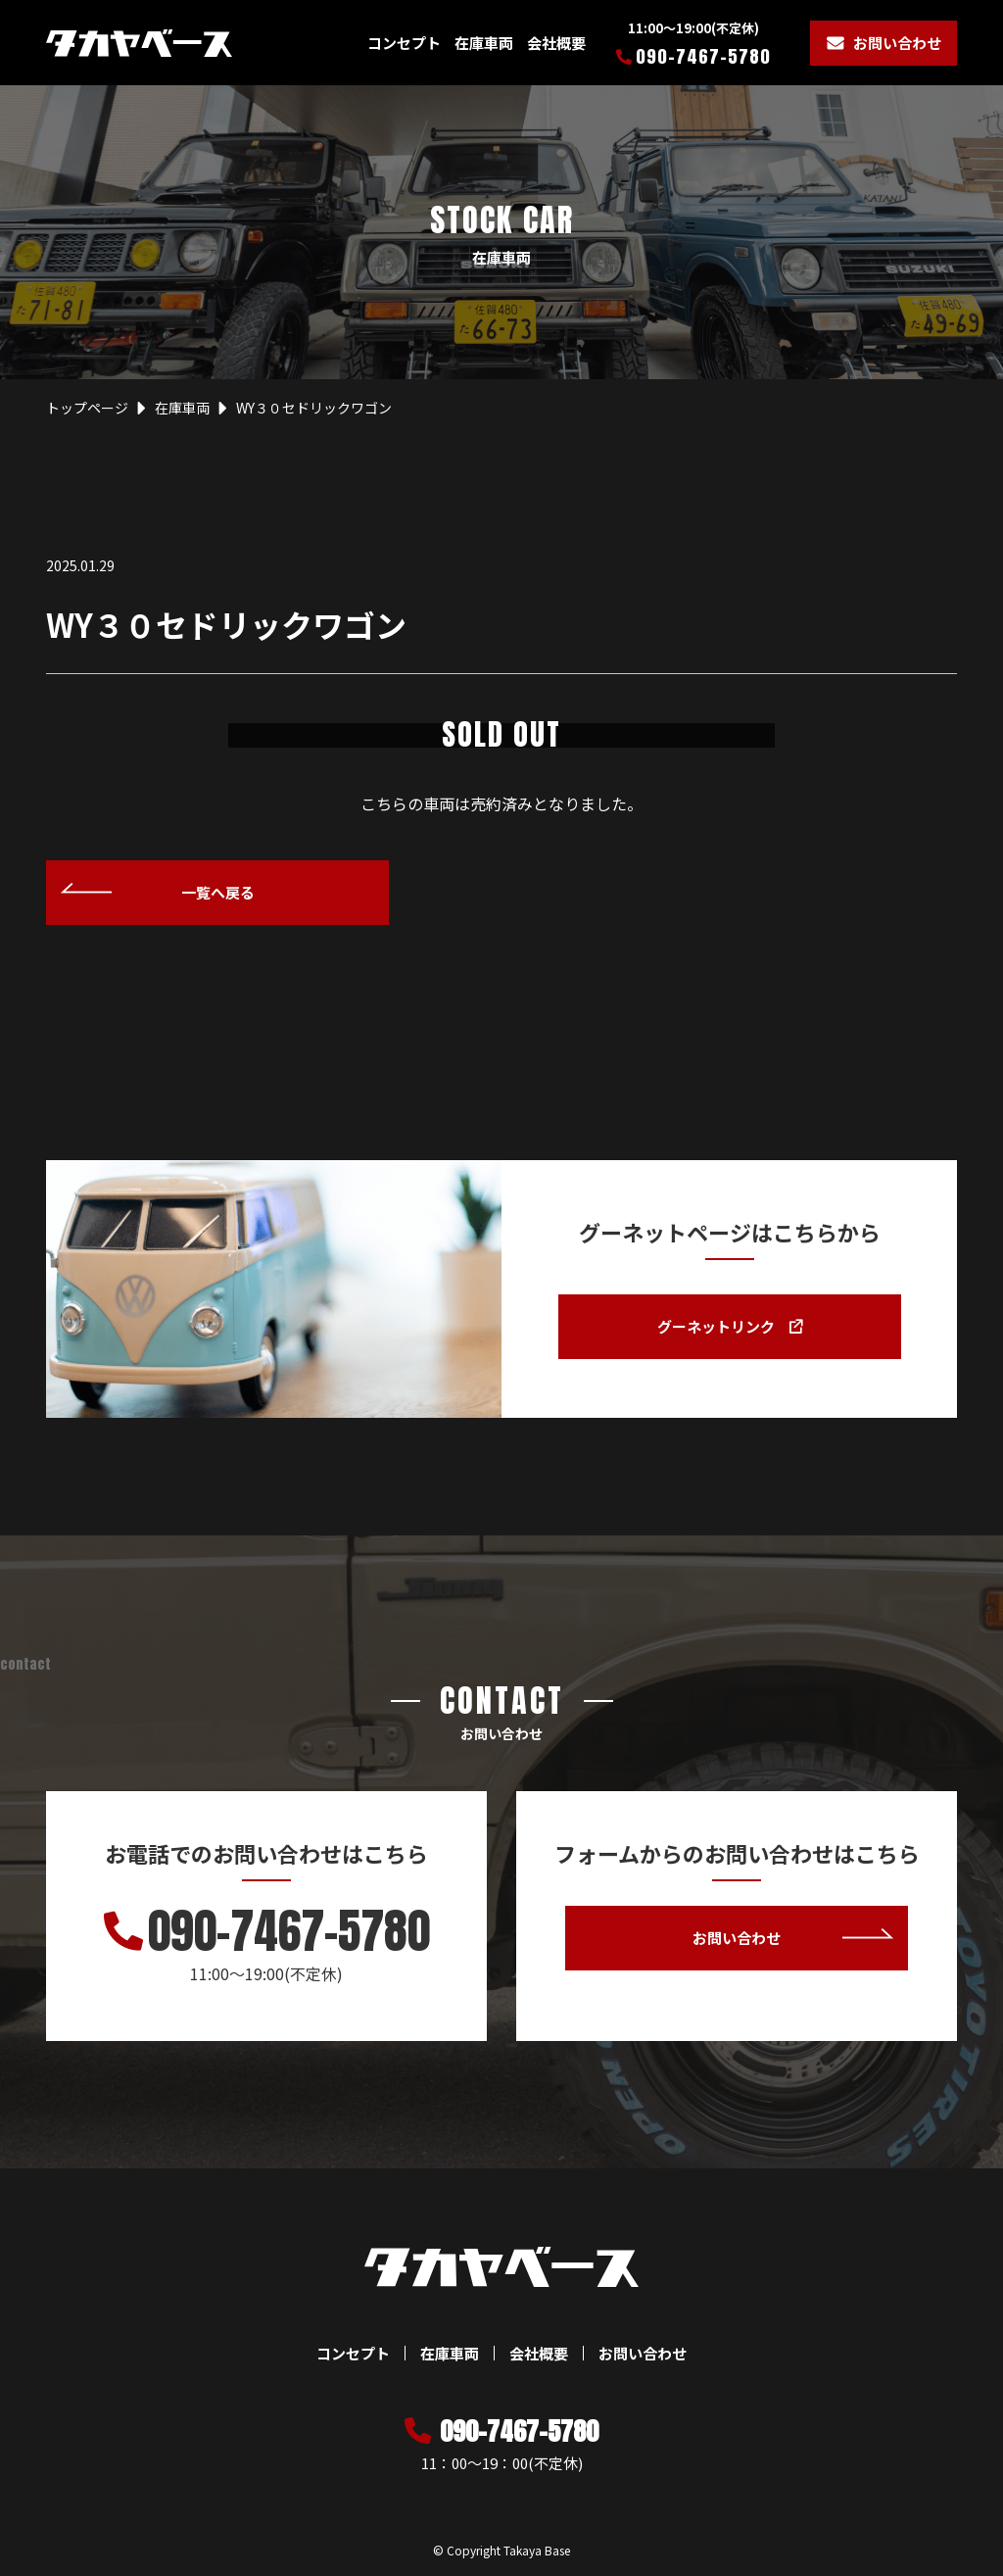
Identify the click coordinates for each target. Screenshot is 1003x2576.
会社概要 (556, 42)
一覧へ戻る (218, 892)
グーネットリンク (729, 1326)
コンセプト (404, 42)
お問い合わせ (897, 42)
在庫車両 (483, 42)
